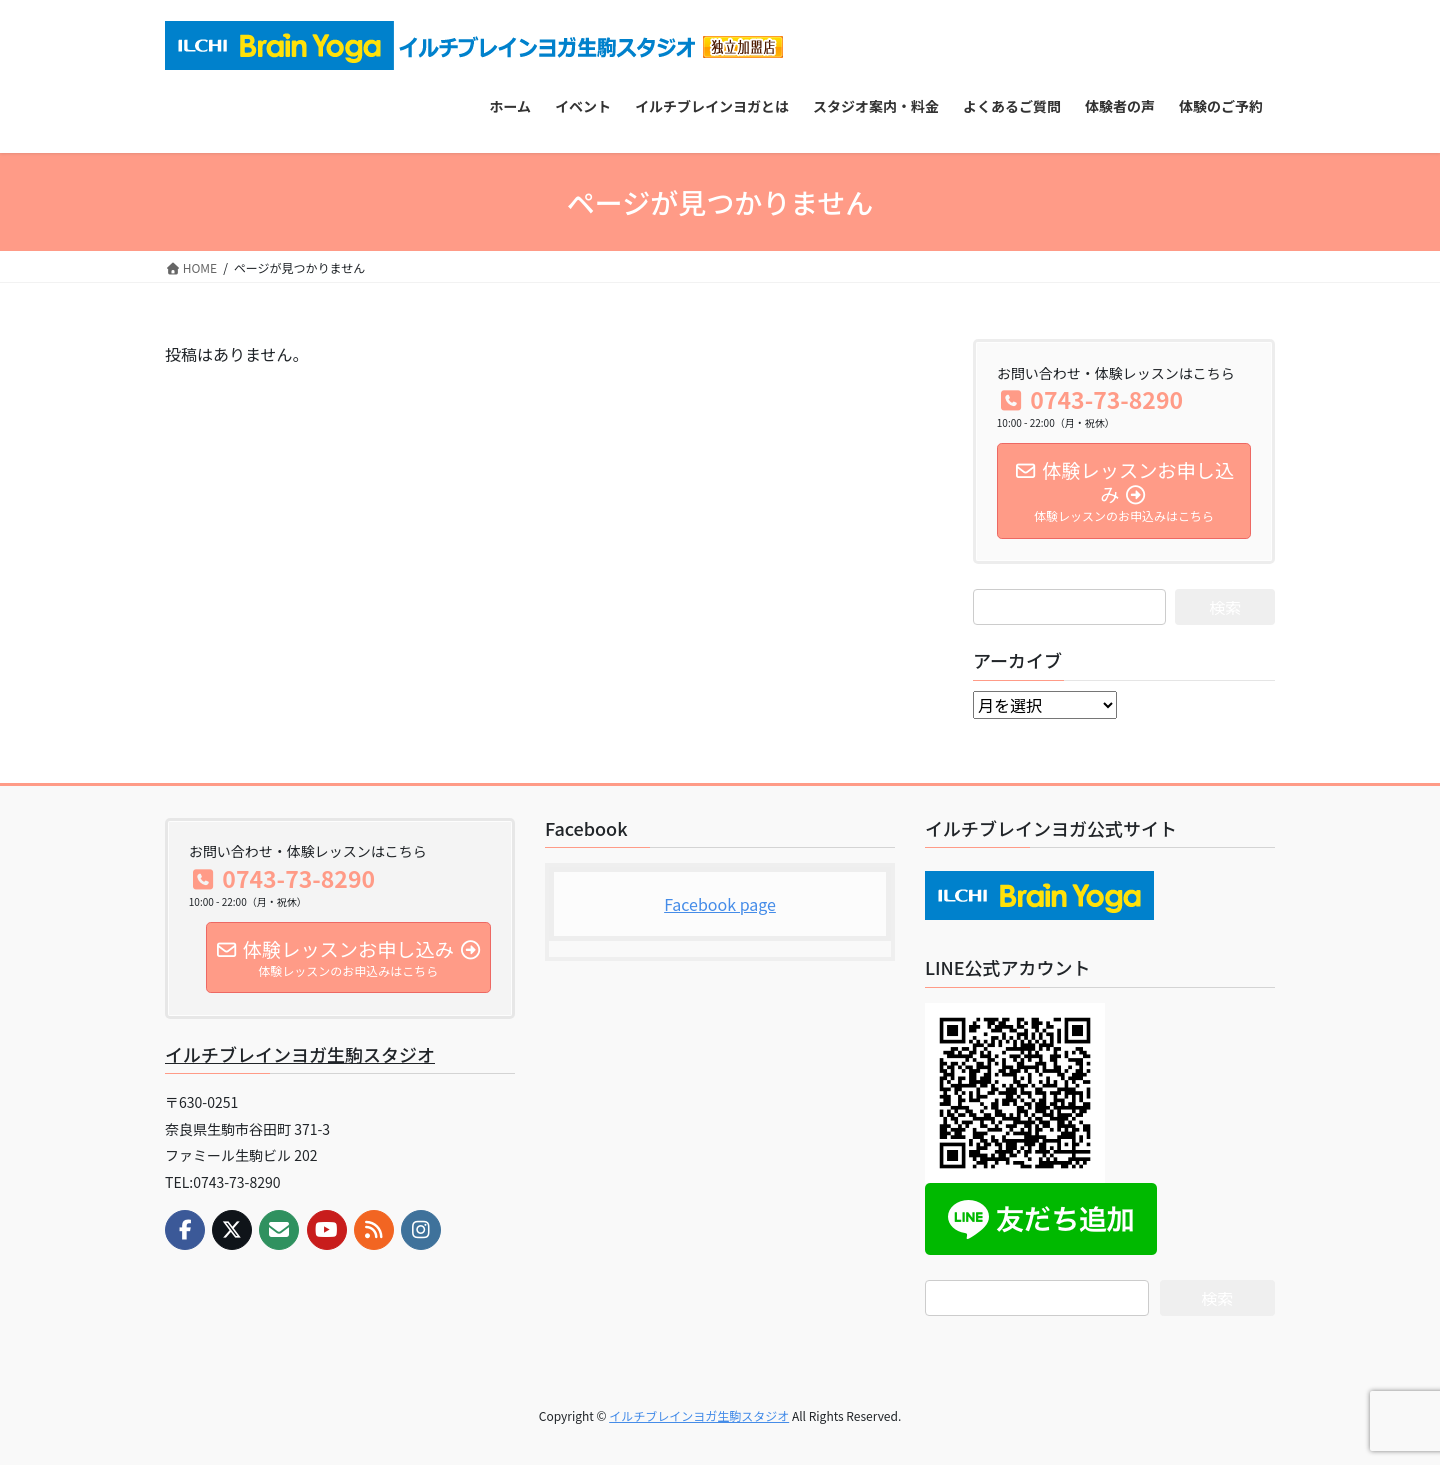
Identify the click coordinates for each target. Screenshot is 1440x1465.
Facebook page (720, 904)
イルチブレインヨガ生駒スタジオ (300, 1054)
